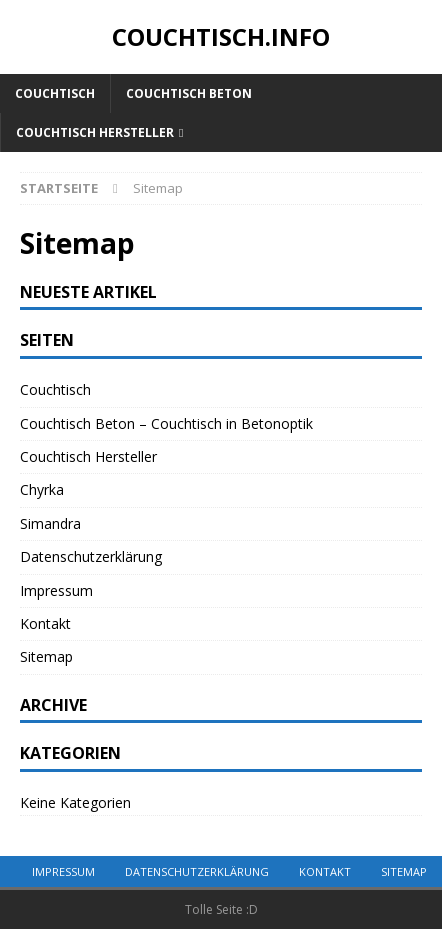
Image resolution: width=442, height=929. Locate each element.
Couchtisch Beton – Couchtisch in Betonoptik (166, 423)
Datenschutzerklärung (91, 556)
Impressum (56, 590)
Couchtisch (55, 93)
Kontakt (45, 623)
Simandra (50, 523)
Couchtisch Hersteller (95, 132)
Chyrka (42, 489)
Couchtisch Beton (189, 93)
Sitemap (46, 656)
